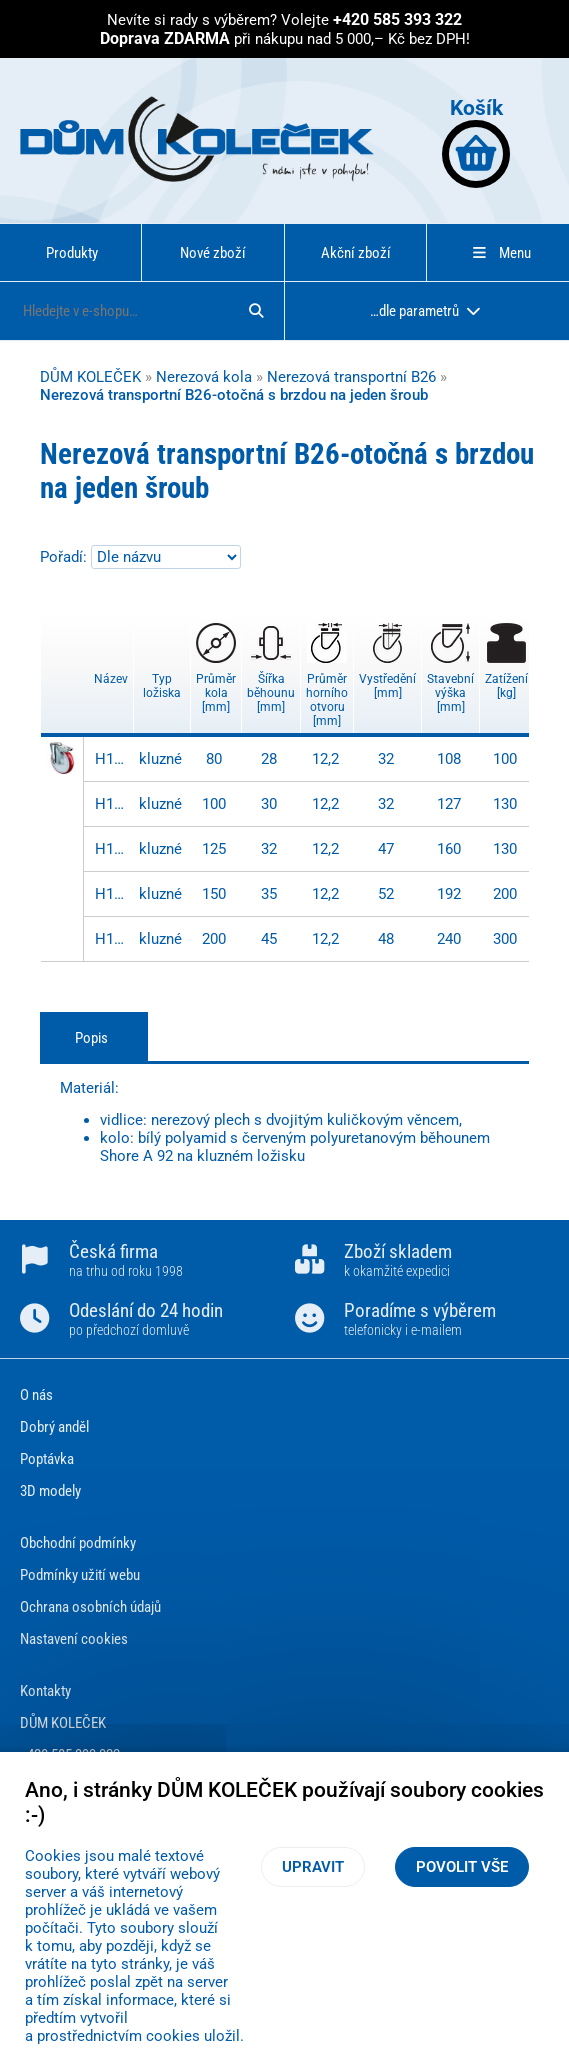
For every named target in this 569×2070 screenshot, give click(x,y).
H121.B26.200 (112, 939)
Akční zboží (356, 253)
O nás (36, 1395)
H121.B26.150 (112, 894)
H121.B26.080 (112, 759)
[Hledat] (256, 311)
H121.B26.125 (112, 849)
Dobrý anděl (54, 1427)
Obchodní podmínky (78, 1543)
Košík (476, 141)
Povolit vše (462, 1867)
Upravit (313, 1867)
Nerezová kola (204, 377)
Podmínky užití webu (80, 1575)
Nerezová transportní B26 (351, 377)
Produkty (72, 253)
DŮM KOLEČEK (90, 377)
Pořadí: (65, 557)
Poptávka (47, 1459)
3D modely (50, 1491)
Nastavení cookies (74, 1639)
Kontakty (45, 1691)
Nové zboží (213, 253)
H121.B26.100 (112, 804)
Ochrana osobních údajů (90, 1607)
